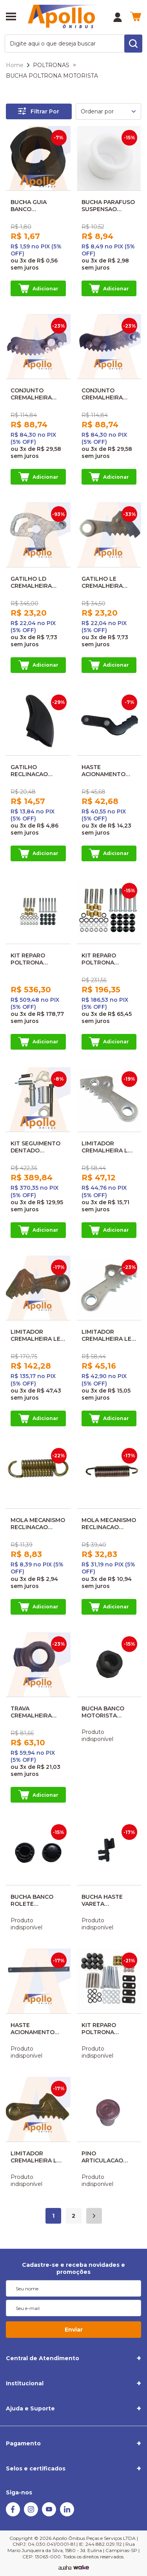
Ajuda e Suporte (30, 2408)
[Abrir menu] (11, 17)
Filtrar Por (38, 111)
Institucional (25, 2383)
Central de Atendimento (42, 2358)
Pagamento (23, 2443)
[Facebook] (13, 2514)
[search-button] (133, 44)
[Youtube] (49, 2514)
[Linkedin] (67, 2514)
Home (15, 65)
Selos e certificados (35, 2468)
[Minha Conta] (117, 17)
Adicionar (38, 288)
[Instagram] (31, 2514)
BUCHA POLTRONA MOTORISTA (52, 75)
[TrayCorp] (81, 2567)
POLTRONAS (51, 65)
